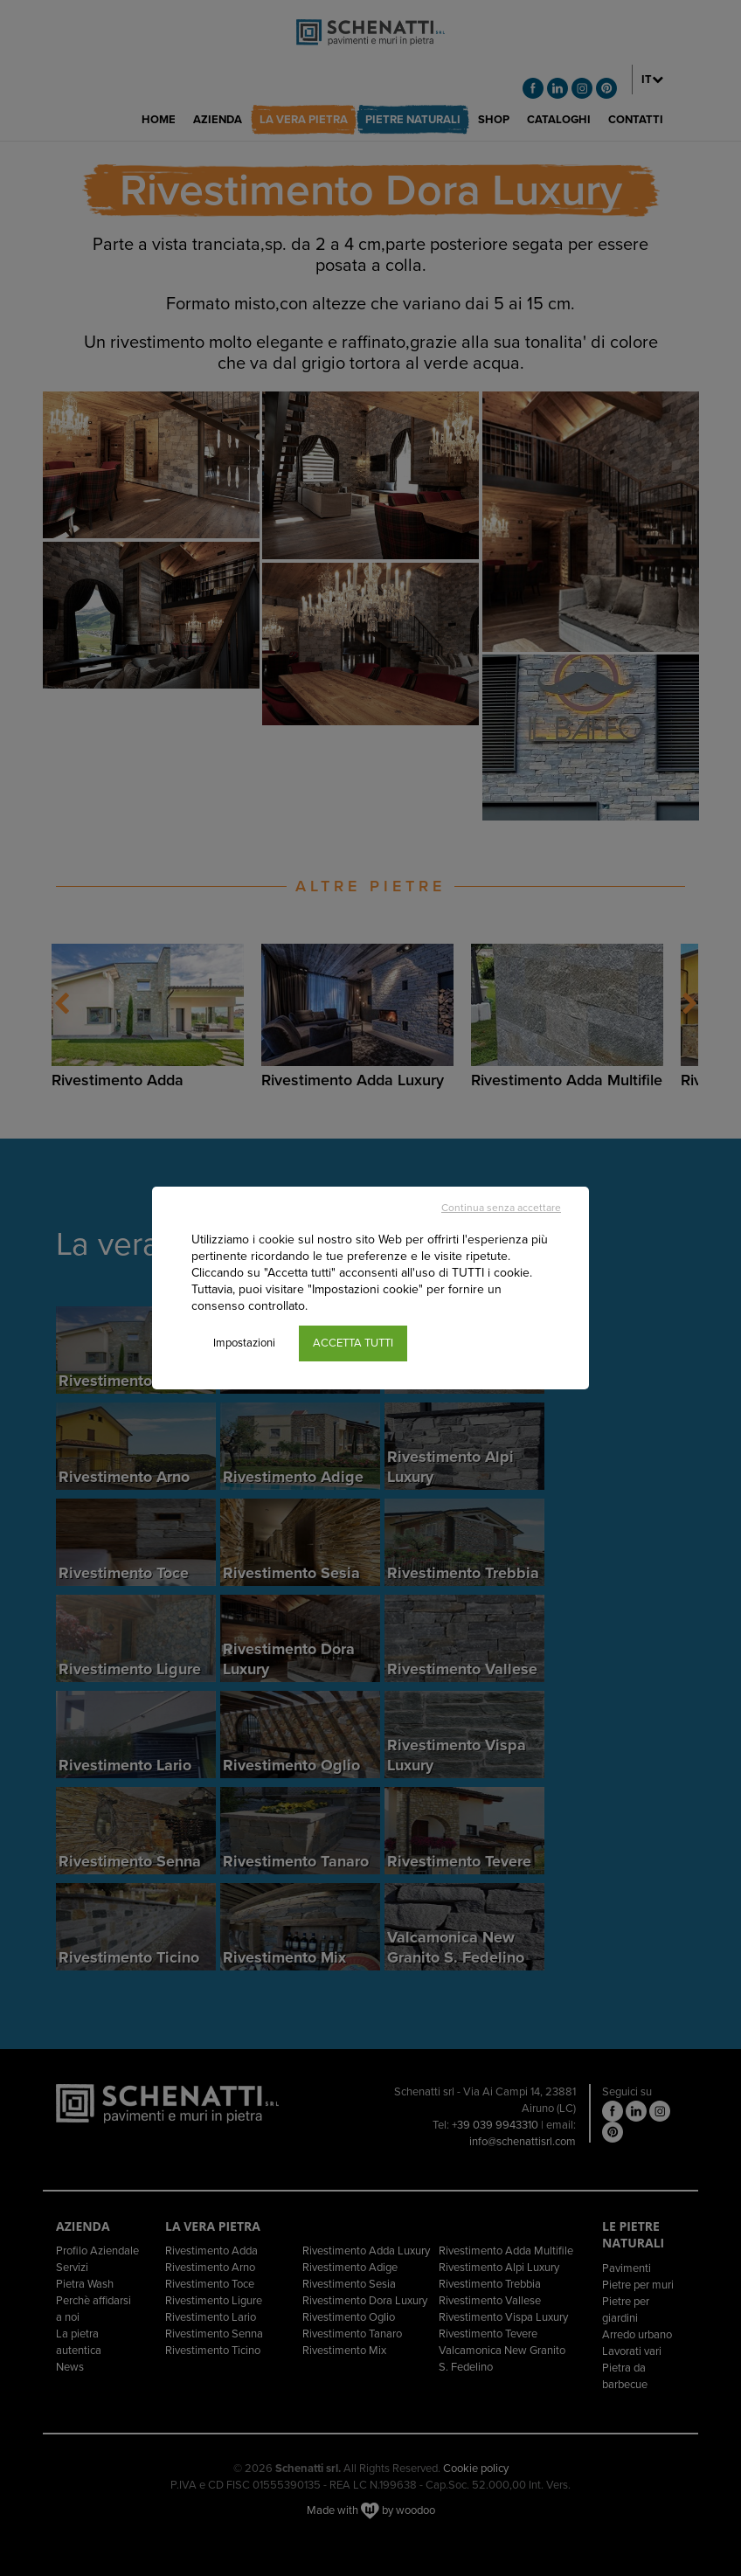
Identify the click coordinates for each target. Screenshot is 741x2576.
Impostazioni (244, 1343)
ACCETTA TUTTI (353, 1343)
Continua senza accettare (501, 1207)
